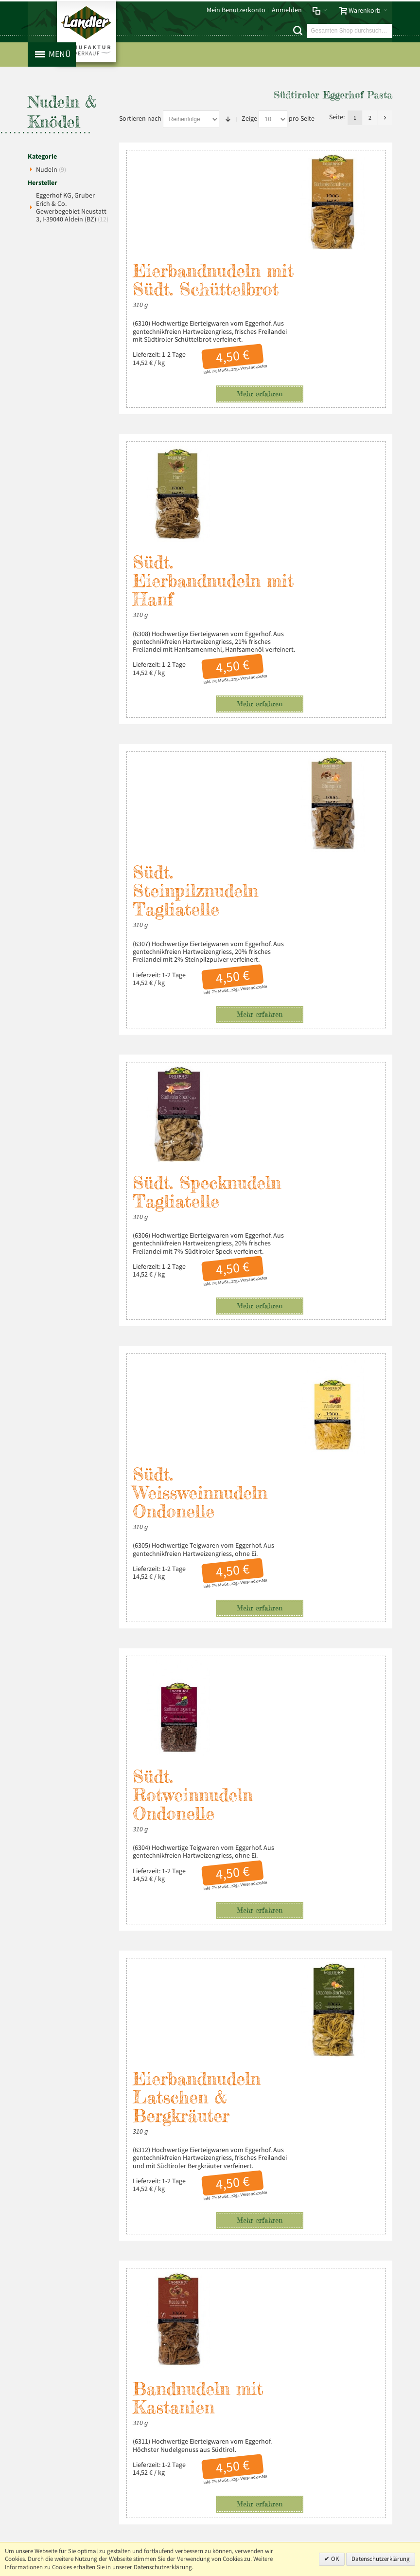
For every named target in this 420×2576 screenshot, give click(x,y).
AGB (129, 2260)
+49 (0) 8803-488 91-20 (346, 2330)
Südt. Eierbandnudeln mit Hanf (275, 408)
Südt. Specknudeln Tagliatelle (285, 836)
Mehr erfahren (251, 317)
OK (334, 2559)
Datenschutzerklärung (380, 2559)
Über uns (365, 2260)
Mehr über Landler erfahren (85, 2403)
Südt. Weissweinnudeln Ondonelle (200, 1040)
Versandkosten (245, 290)
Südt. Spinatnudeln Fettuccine (210, 1846)
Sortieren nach (140, 119)
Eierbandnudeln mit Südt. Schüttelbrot (197, 194)
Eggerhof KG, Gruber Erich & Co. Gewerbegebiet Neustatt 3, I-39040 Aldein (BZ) (72, 208)
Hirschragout (264, 2033)
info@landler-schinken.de (344, 2362)
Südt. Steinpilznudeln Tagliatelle (196, 631)
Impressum (57, 2260)
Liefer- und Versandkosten (180, 2260)
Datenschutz (99, 2260)
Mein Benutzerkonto (236, 10)
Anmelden (287, 10)
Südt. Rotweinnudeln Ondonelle (271, 1247)
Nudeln (51, 170)
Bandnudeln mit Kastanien (276, 1658)
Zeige (249, 119)
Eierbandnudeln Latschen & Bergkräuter (197, 1453)
